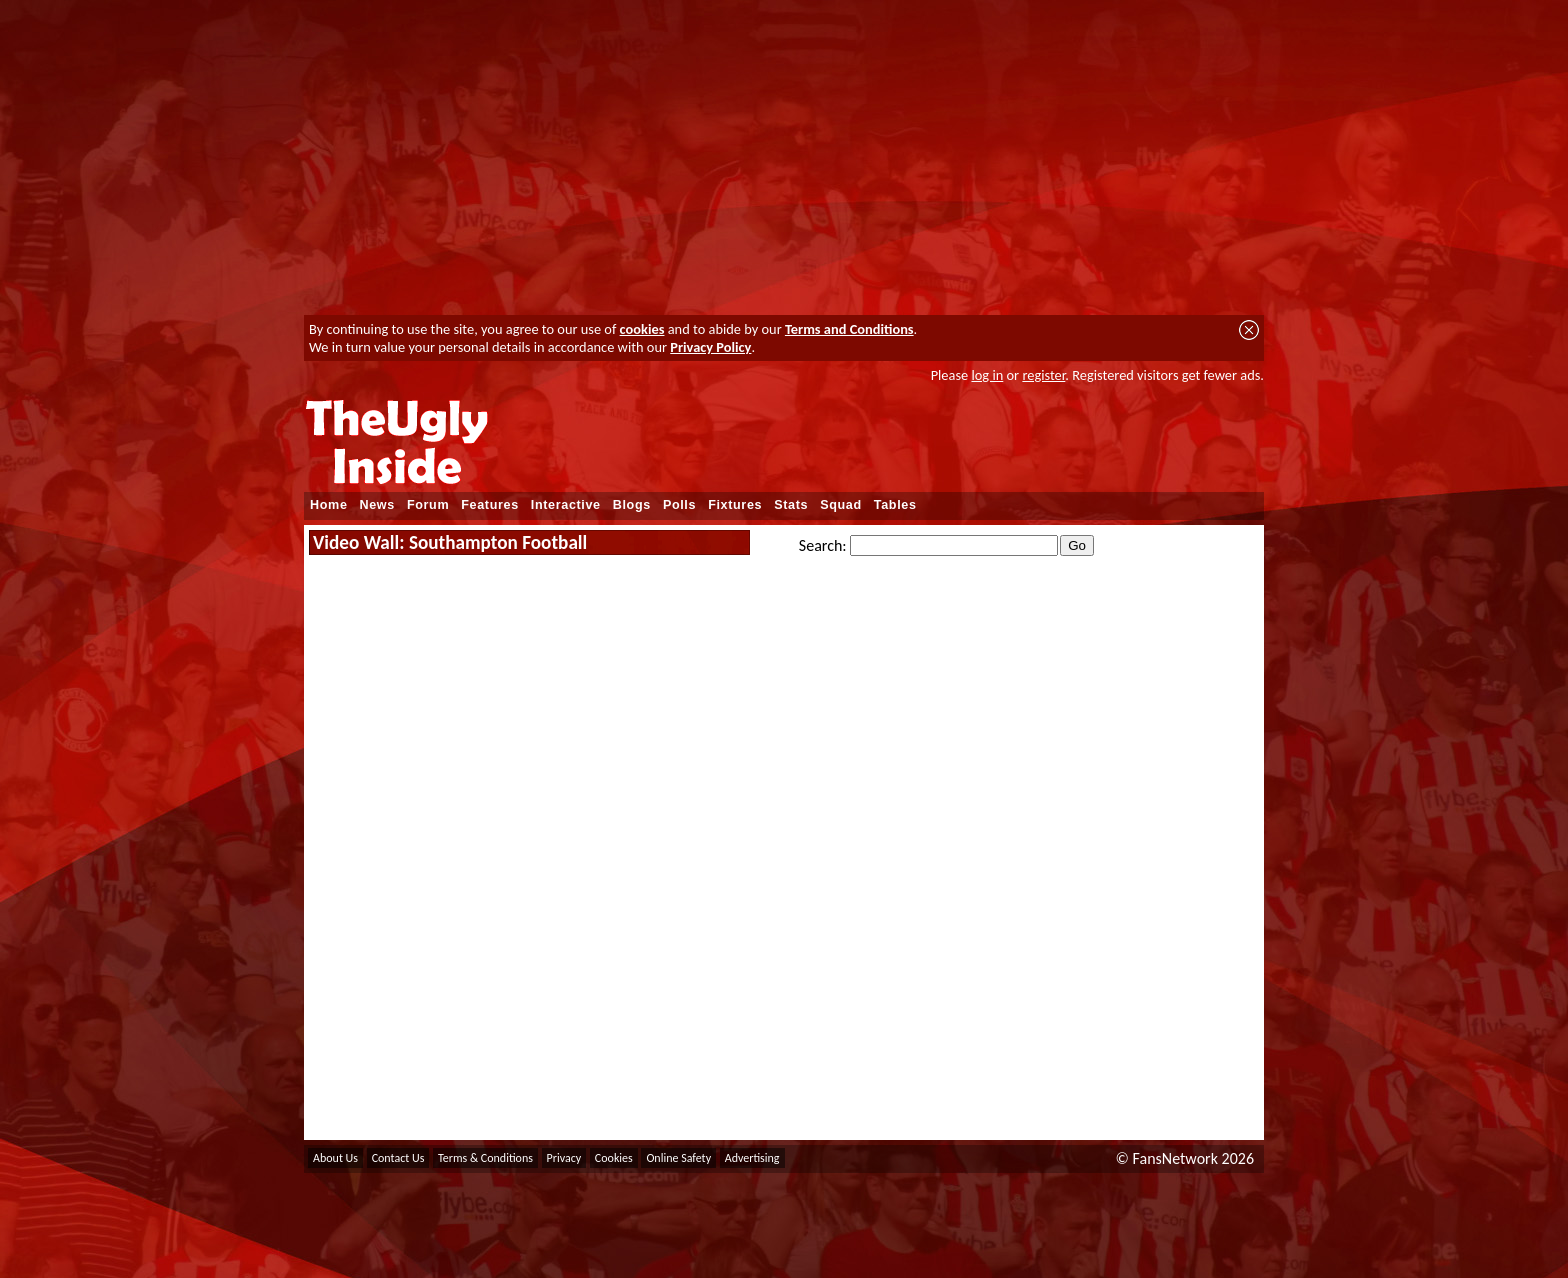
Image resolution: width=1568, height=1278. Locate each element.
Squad (841, 505)
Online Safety (678, 1158)
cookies (642, 329)
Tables (895, 505)
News (377, 505)
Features (490, 505)
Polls (679, 505)
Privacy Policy (710, 347)
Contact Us (398, 1158)
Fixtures (735, 505)
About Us (335, 1158)
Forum (428, 505)
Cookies (614, 1158)
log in (987, 375)
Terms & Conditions (485, 1158)
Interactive (566, 505)
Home (329, 505)
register (1043, 375)
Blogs (632, 505)
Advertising (752, 1158)
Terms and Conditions (849, 329)
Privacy (564, 1158)
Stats (791, 505)
